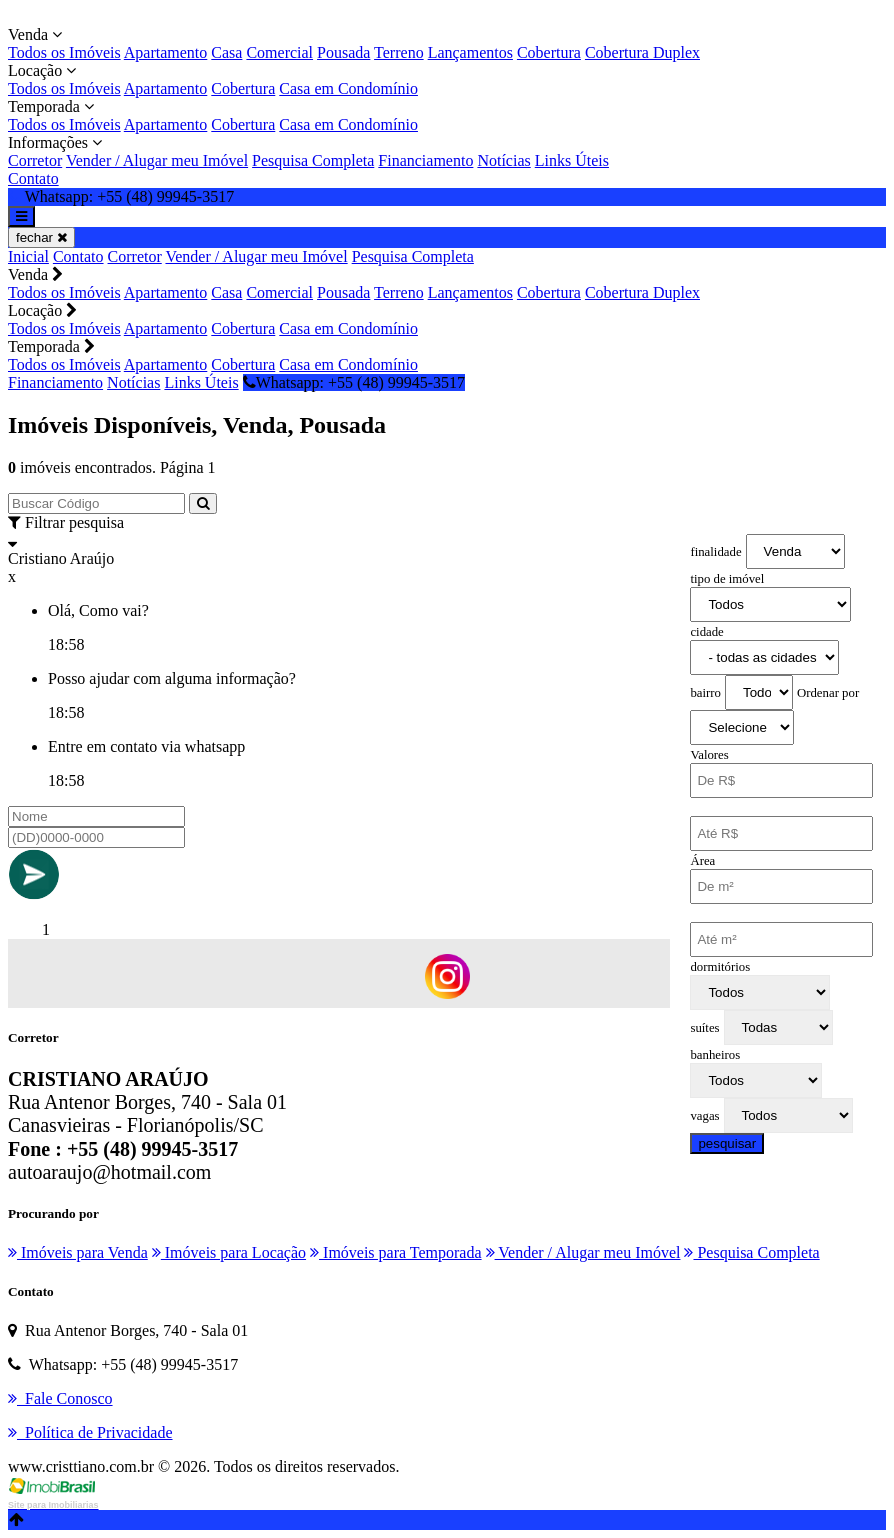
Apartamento (166, 52)
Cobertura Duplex (642, 52)
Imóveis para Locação (229, 1252)
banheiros (715, 1055)
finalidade (715, 552)
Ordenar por (828, 693)
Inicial (28, 256)
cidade (706, 632)
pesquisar (727, 1143)
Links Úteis (572, 160)
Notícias (503, 160)
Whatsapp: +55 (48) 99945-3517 (354, 382)
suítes (704, 1028)
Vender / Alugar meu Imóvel (157, 160)
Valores (709, 755)
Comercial (279, 52)
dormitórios (720, 967)
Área (702, 861)
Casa (226, 52)
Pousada (343, 52)
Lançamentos (470, 52)
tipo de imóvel (727, 579)
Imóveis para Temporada (396, 1252)
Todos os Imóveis (64, 52)
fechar (41, 237)
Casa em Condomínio (348, 88)
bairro (705, 693)
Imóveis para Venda (78, 1252)
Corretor (35, 160)
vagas (704, 1116)
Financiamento (425, 160)
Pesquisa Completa (313, 160)
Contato (33, 178)
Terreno (399, 52)
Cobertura (549, 52)
